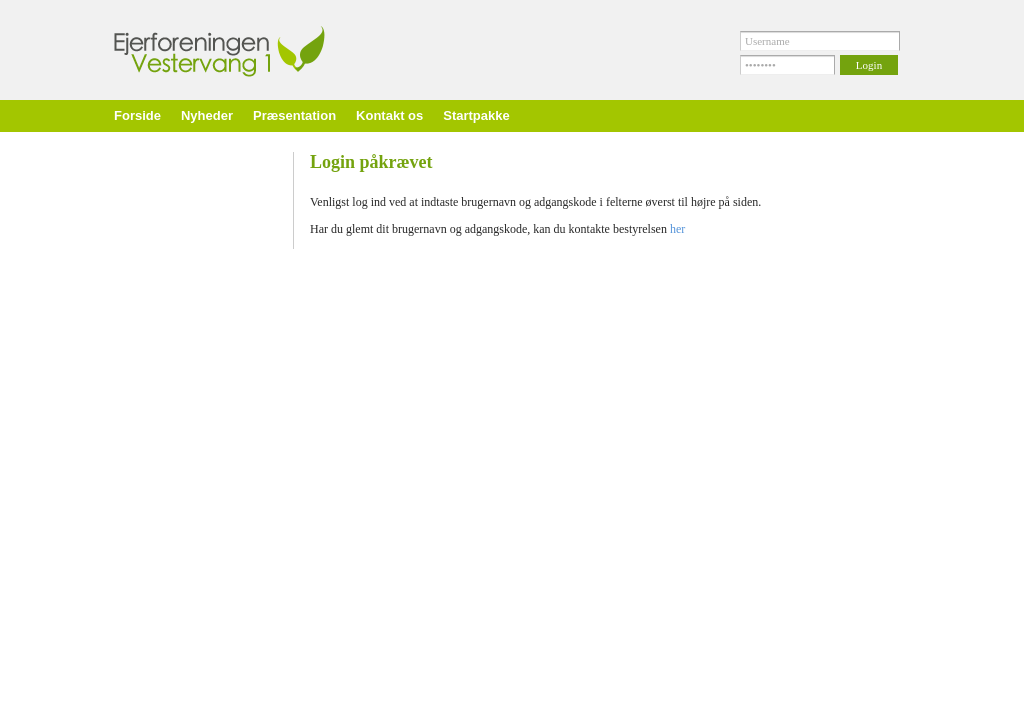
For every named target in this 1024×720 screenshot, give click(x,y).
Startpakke (476, 115)
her (677, 229)
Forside (137, 115)
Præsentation (294, 115)
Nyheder (207, 115)
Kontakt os (389, 115)
